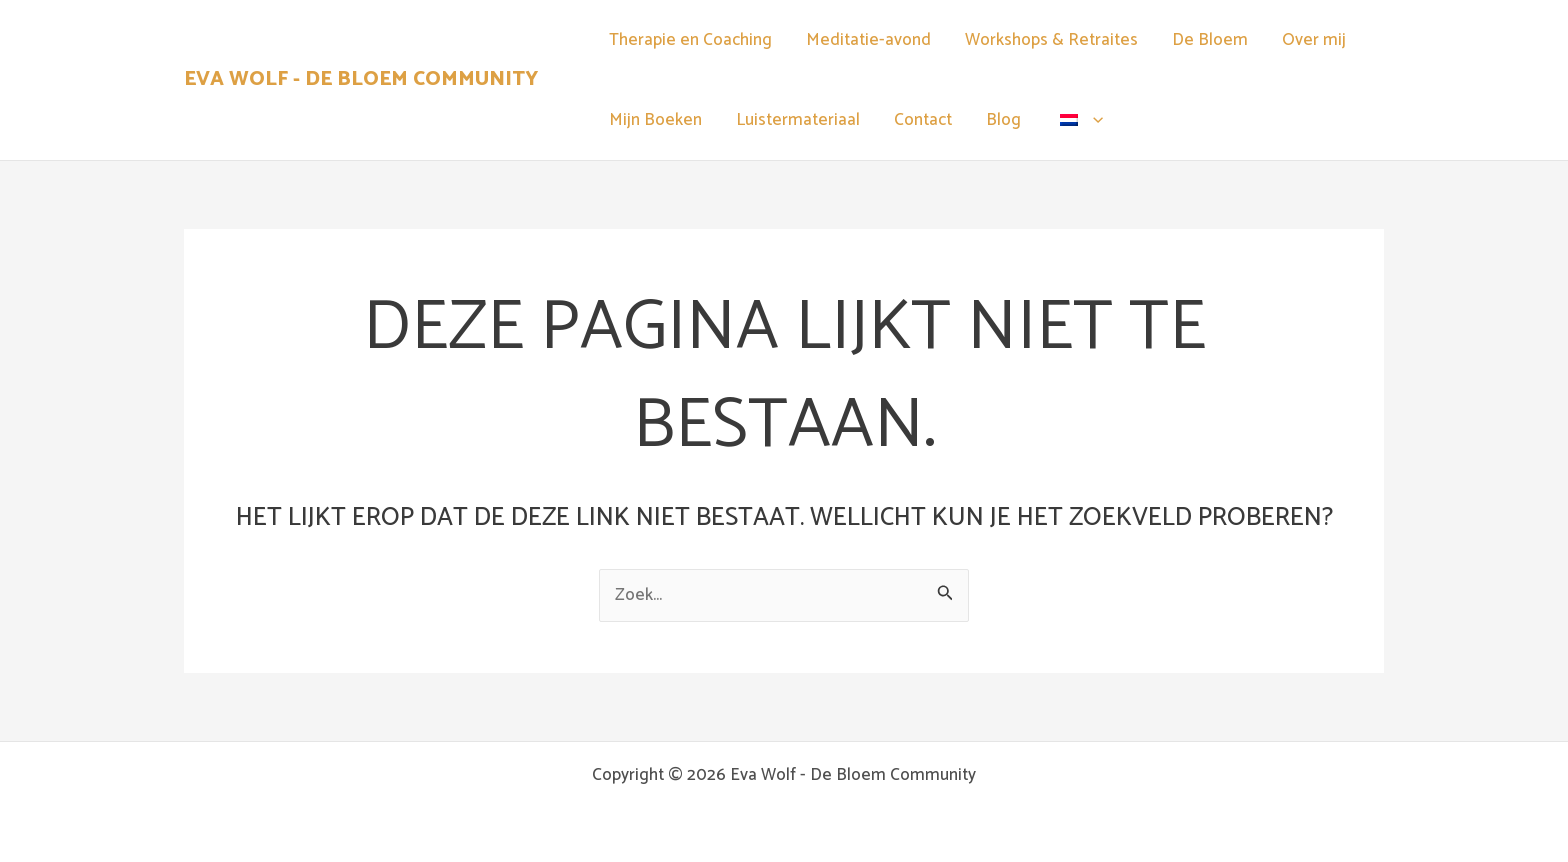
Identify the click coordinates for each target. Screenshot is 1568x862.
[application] (1093, 120)
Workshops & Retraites (1051, 40)
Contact (923, 120)
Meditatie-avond (868, 40)
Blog (1003, 120)
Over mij (1314, 40)
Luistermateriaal (798, 120)
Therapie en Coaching (690, 40)
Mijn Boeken (655, 120)
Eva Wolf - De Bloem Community (361, 79)
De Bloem (1210, 40)
